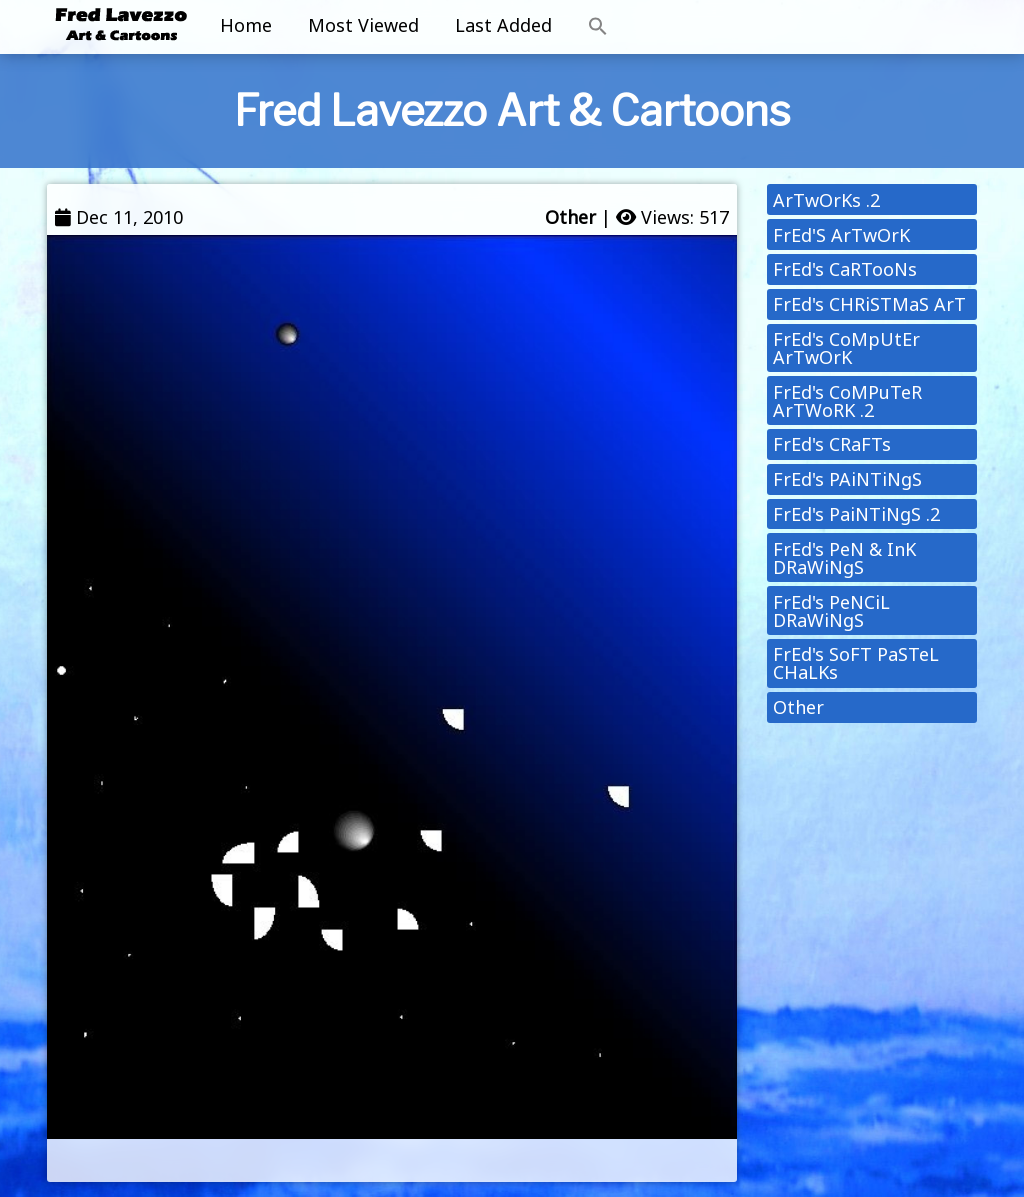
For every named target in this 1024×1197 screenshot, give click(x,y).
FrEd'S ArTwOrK (841, 235)
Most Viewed (363, 25)
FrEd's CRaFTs (832, 444)
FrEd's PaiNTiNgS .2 (856, 514)
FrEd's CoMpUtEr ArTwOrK (846, 348)
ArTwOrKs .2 (826, 200)
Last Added (503, 25)
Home (246, 25)
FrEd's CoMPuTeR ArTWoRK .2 (847, 401)
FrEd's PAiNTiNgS (847, 479)
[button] (598, 27)
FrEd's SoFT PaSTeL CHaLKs (856, 663)
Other (570, 217)
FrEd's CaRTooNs (845, 269)
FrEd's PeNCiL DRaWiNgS (831, 611)
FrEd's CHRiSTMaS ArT (869, 304)
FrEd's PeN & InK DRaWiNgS (844, 558)
